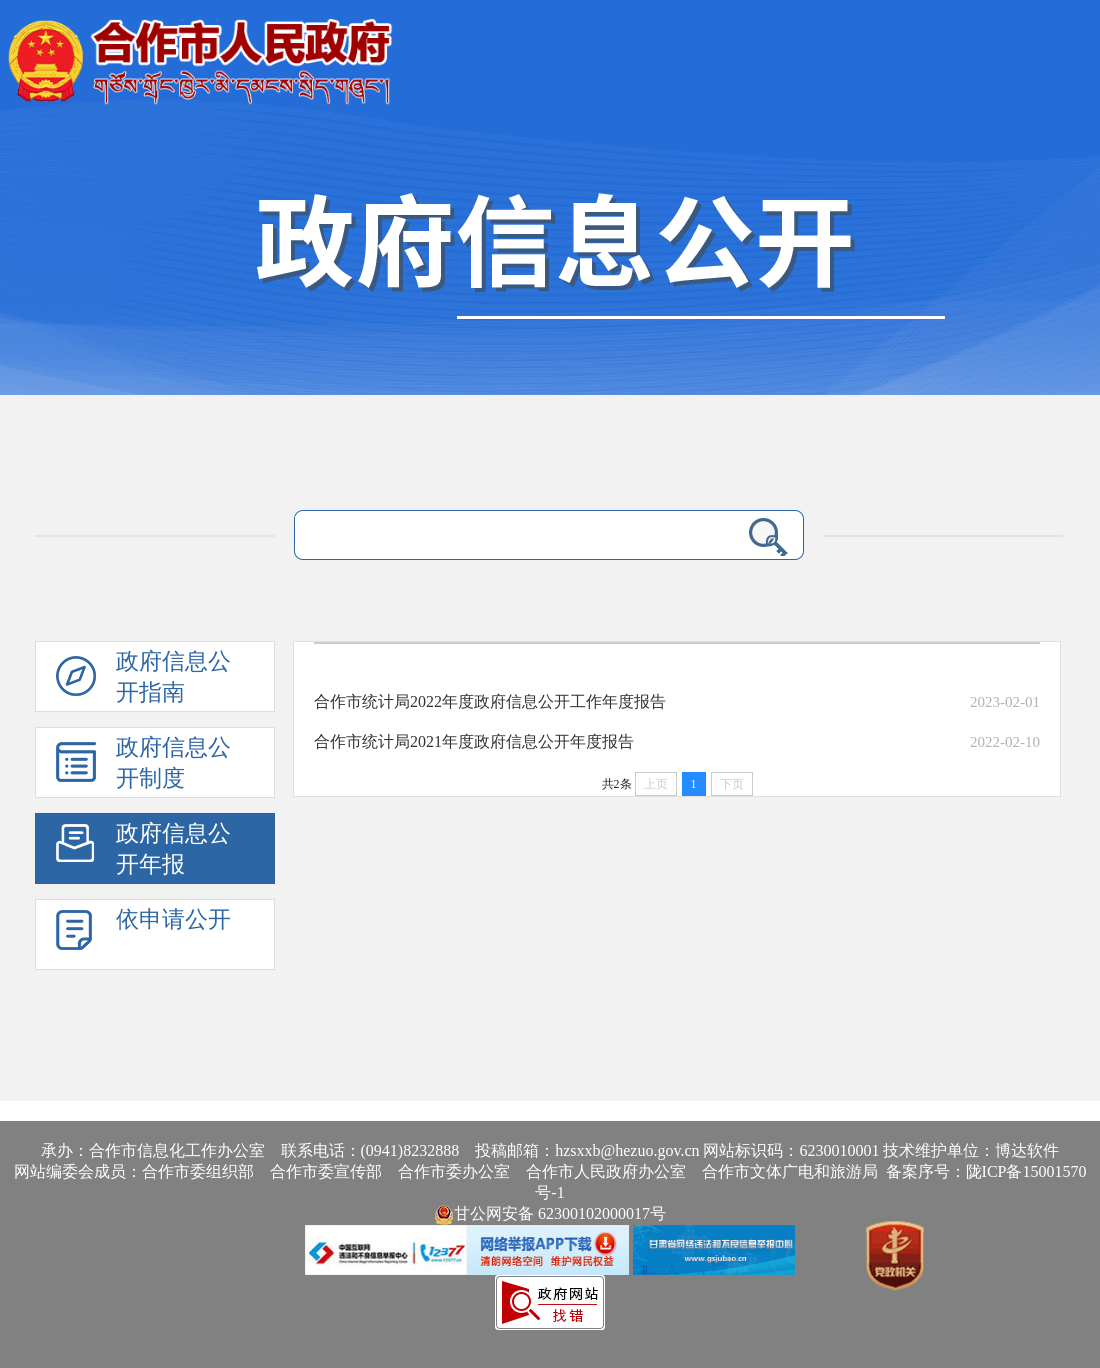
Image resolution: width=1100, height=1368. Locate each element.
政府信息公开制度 (173, 763)
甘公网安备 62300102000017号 (550, 1213)
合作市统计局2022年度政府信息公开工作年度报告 (490, 701)
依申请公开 (173, 919)
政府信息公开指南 (173, 677)
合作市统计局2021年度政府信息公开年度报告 (474, 741)
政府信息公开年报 (173, 849)
